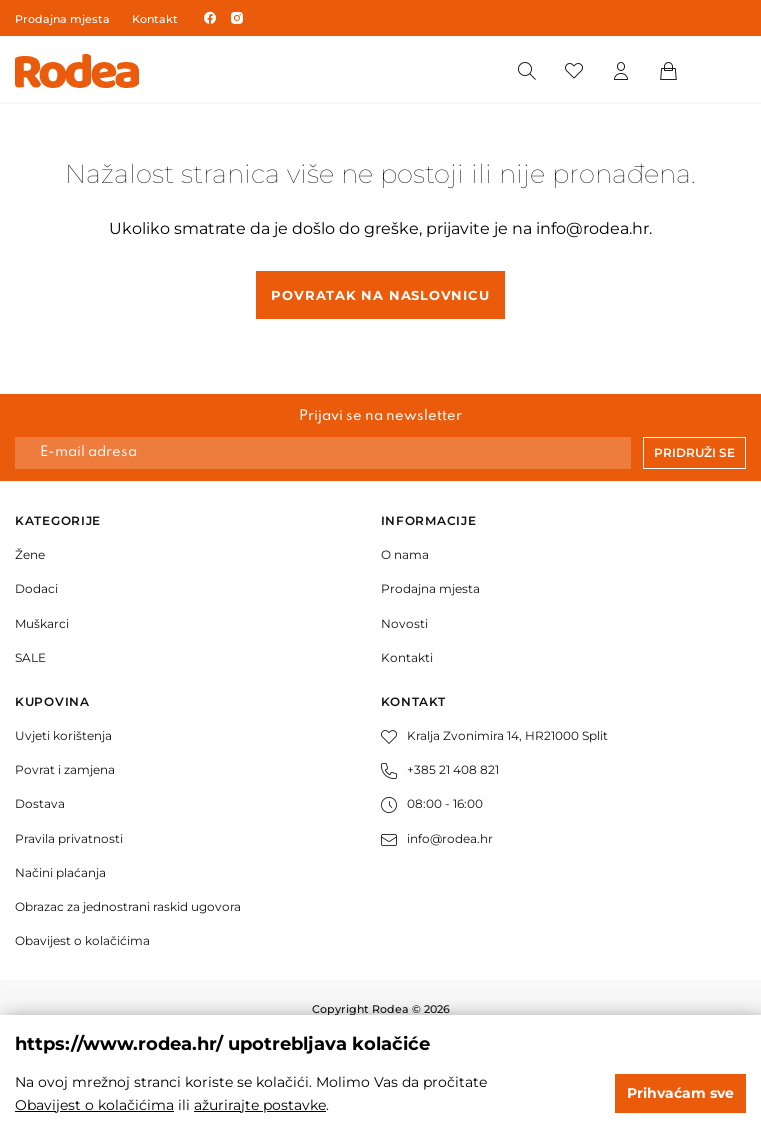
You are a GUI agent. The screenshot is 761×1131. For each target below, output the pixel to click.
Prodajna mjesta (62, 19)
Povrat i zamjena (65, 769)
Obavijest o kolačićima (82, 940)
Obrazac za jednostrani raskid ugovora (128, 906)
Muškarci (42, 623)
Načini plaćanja (60, 872)
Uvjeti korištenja (63, 735)
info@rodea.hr (592, 228)
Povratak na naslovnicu (380, 295)
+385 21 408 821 (440, 769)
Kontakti (407, 657)
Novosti (404, 623)
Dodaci (36, 588)
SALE (30, 657)
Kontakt (155, 19)
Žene (30, 554)
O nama (405, 554)
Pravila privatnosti (69, 838)
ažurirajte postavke (260, 1105)
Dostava (40, 803)
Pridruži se (694, 452)
